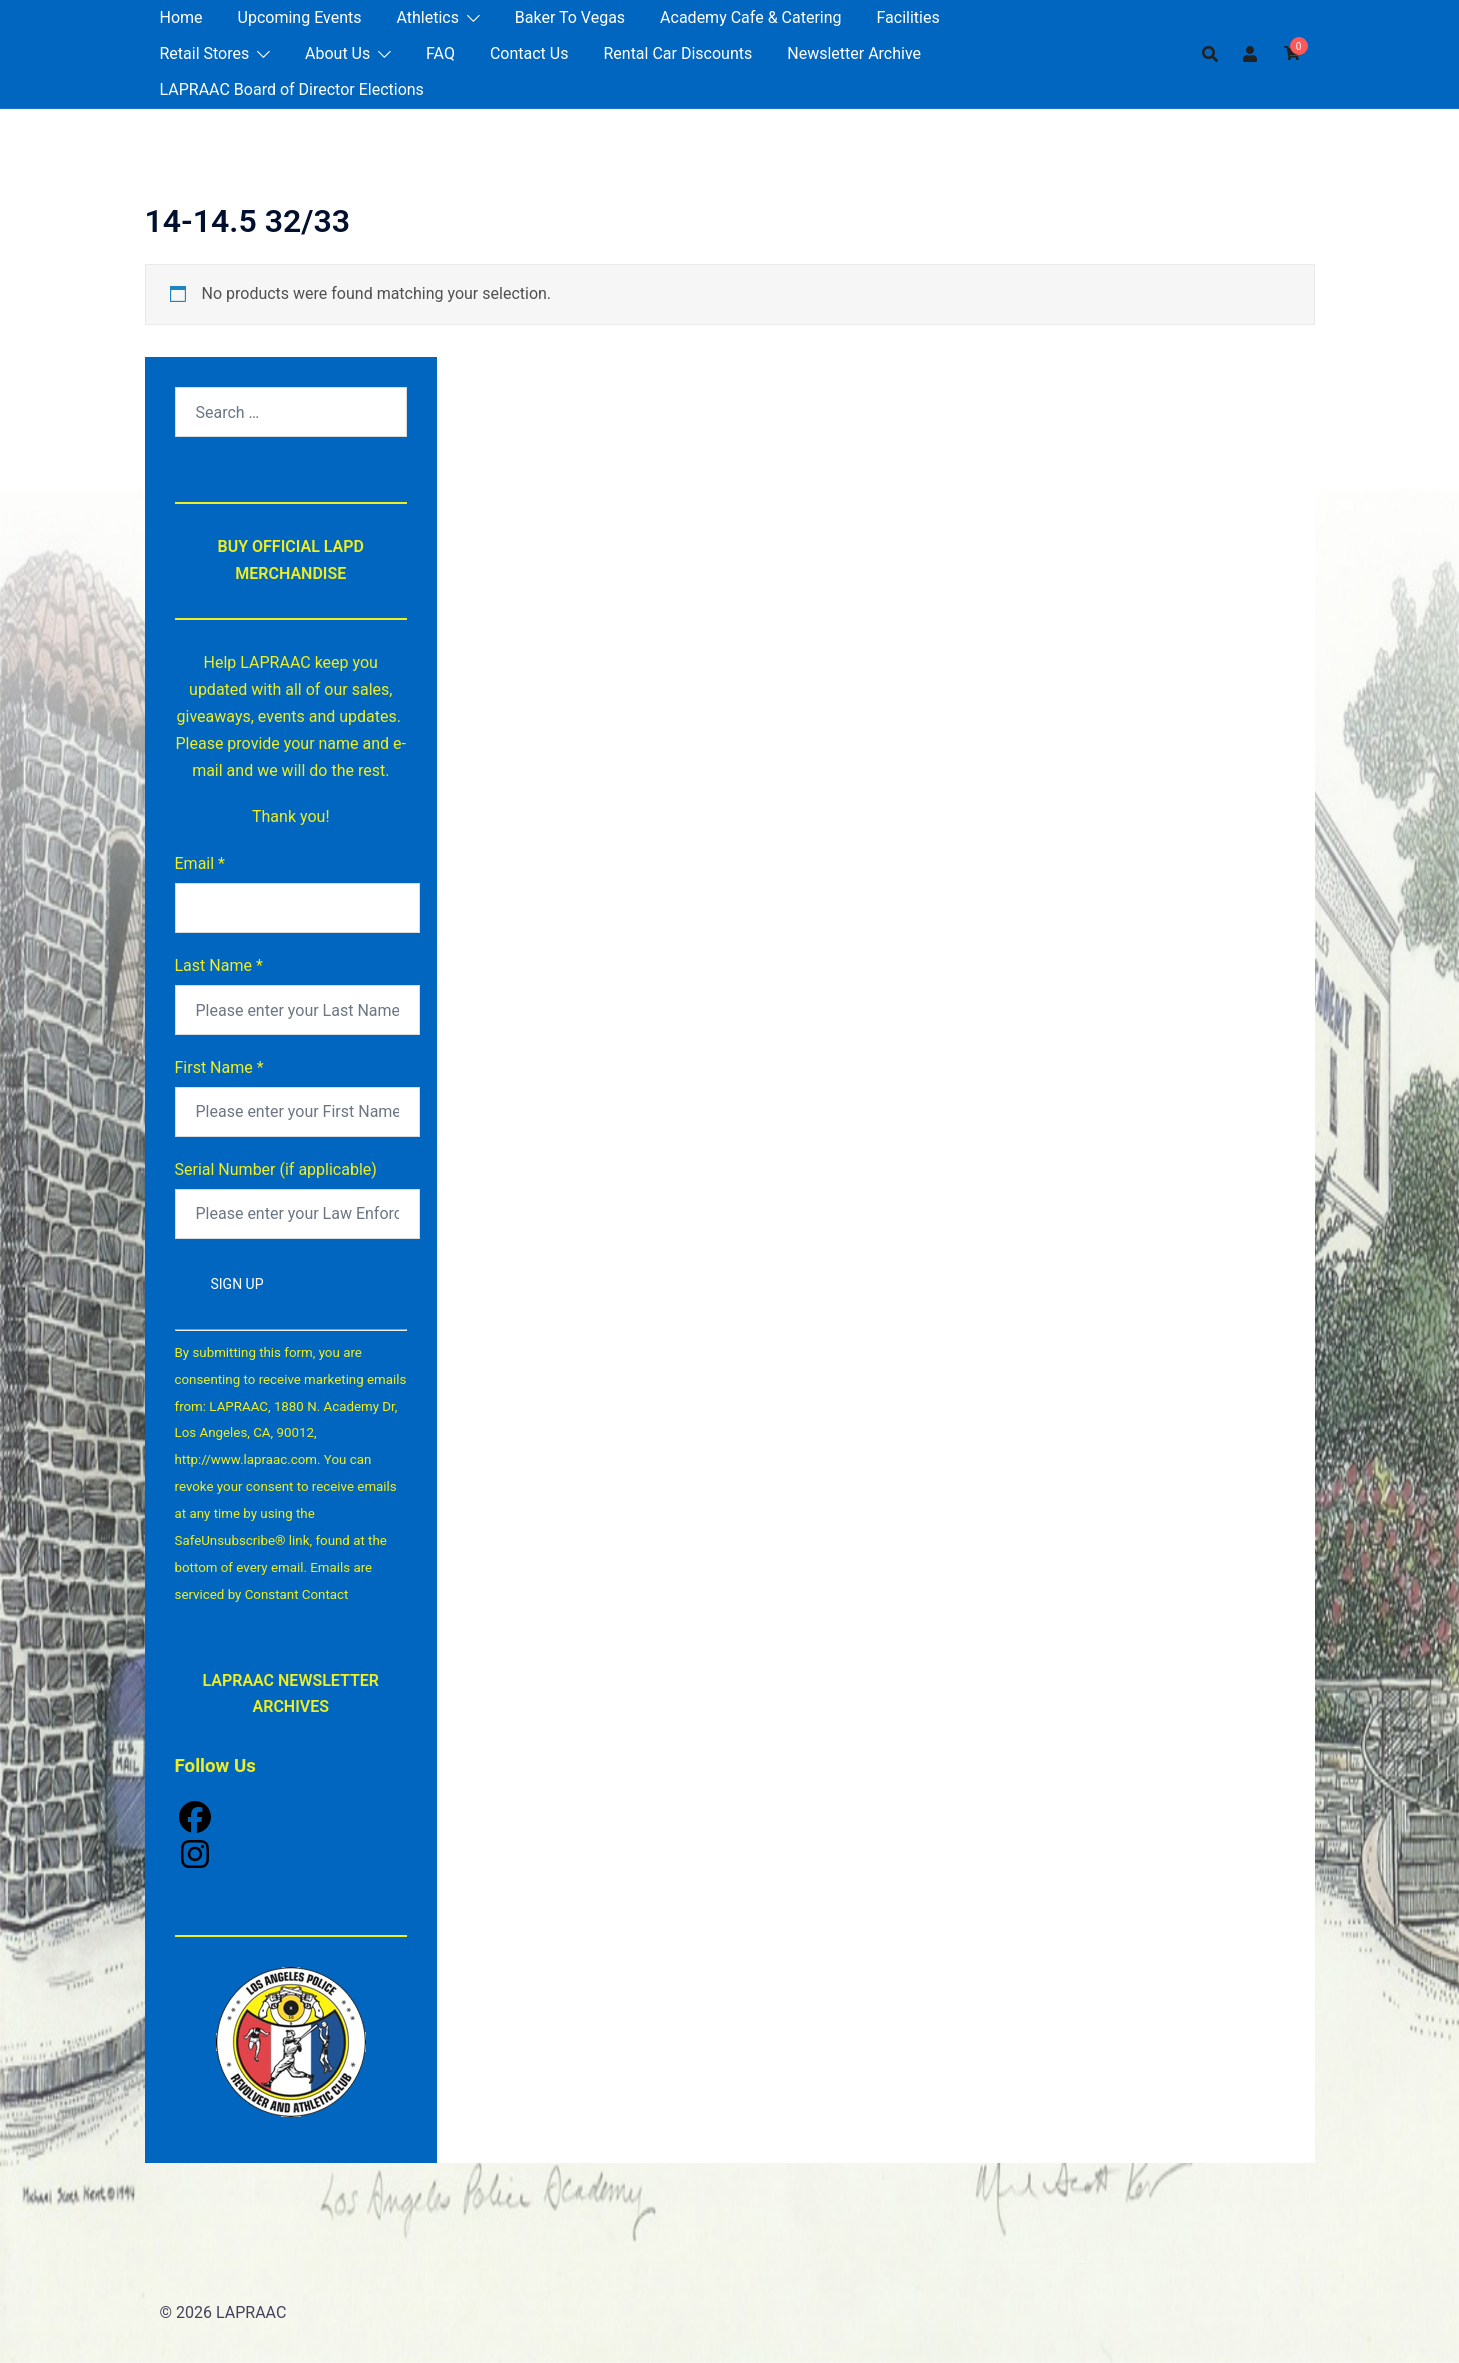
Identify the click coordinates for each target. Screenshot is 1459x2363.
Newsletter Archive (854, 53)
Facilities (908, 17)
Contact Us (529, 53)
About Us (337, 53)
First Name (219, 1067)
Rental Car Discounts (677, 53)
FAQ (440, 53)
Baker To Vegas (570, 17)
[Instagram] (291, 1856)
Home (181, 17)
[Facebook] (291, 1819)
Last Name (219, 965)
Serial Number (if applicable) (276, 1169)
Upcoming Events (300, 17)
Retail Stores (205, 53)
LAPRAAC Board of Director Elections (292, 89)
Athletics (427, 17)
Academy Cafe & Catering (750, 17)
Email (200, 863)
